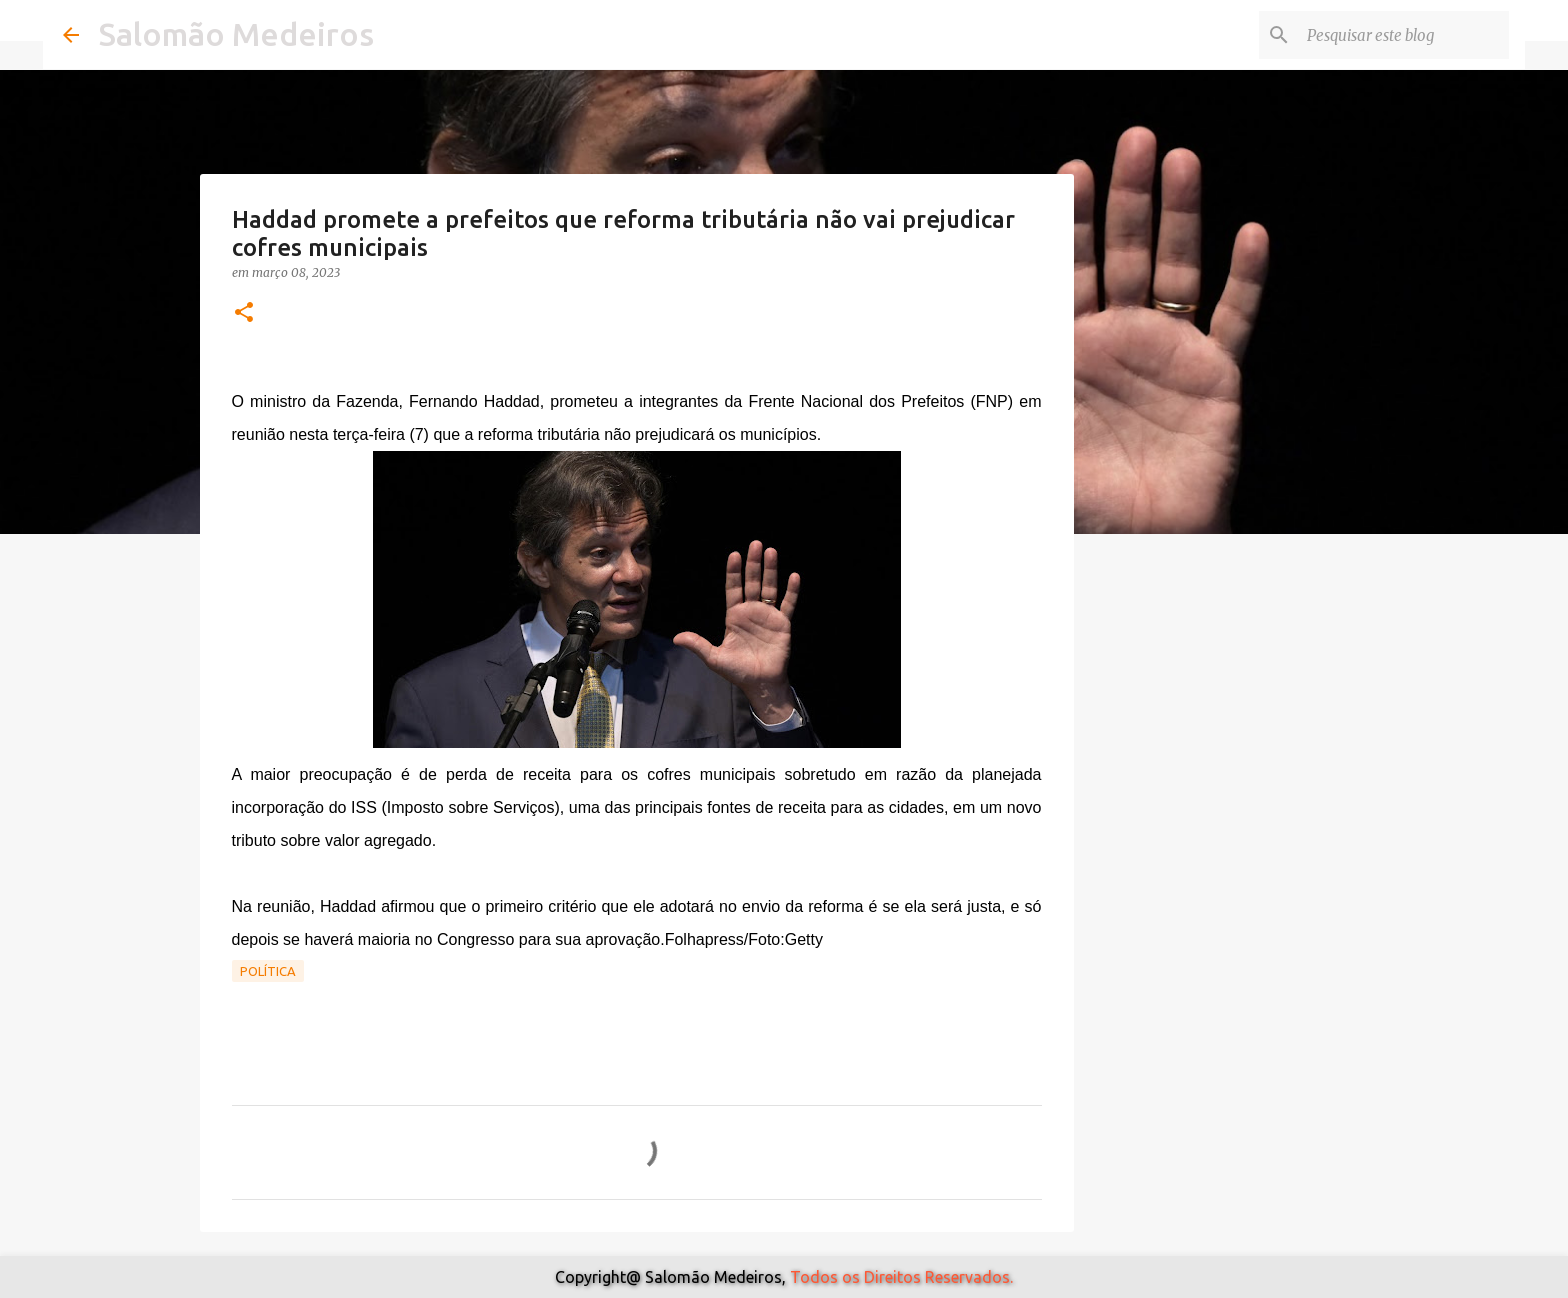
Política (268, 971)
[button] (244, 313)
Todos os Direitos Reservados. (901, 1277)
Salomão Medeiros (236, 34)
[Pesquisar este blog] (1404, 35)
